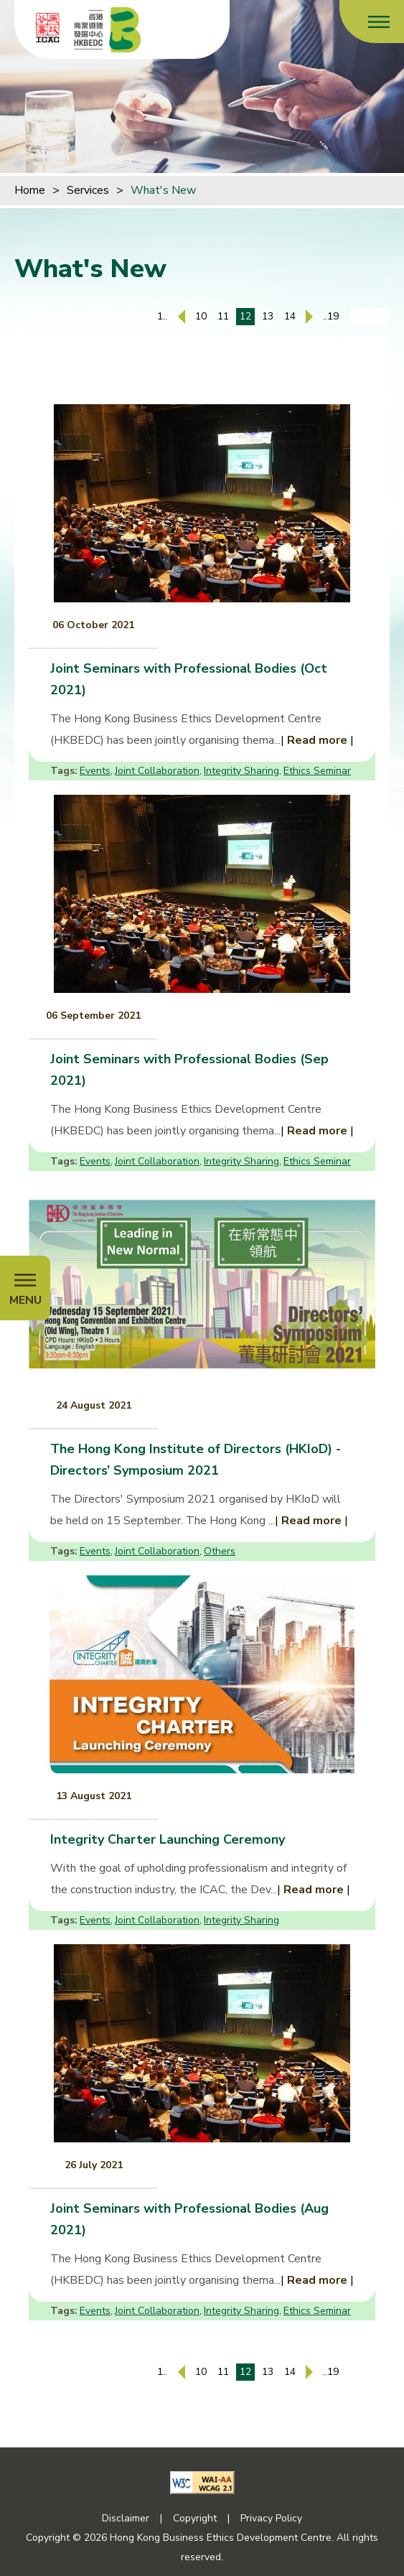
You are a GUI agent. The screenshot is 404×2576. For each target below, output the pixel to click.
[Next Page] (309, 316)
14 (290, 316)
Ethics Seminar (317, 771)
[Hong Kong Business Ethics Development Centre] (107, 29)
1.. (162, 316)
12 (245, 316)
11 (223, 316)
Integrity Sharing (241, 771)
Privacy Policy (271, 2518)
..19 (331, 316)
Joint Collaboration (157, 771)
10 (201, 316)
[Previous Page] (181, 316)
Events (95, 771)
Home (29, 190)
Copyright (195, 2518)
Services (88, 190)
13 (267, 316)
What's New (163, 190)
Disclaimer (125, 2518)
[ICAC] (48, 27)
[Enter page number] (370, 316)
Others (219, 1551)
